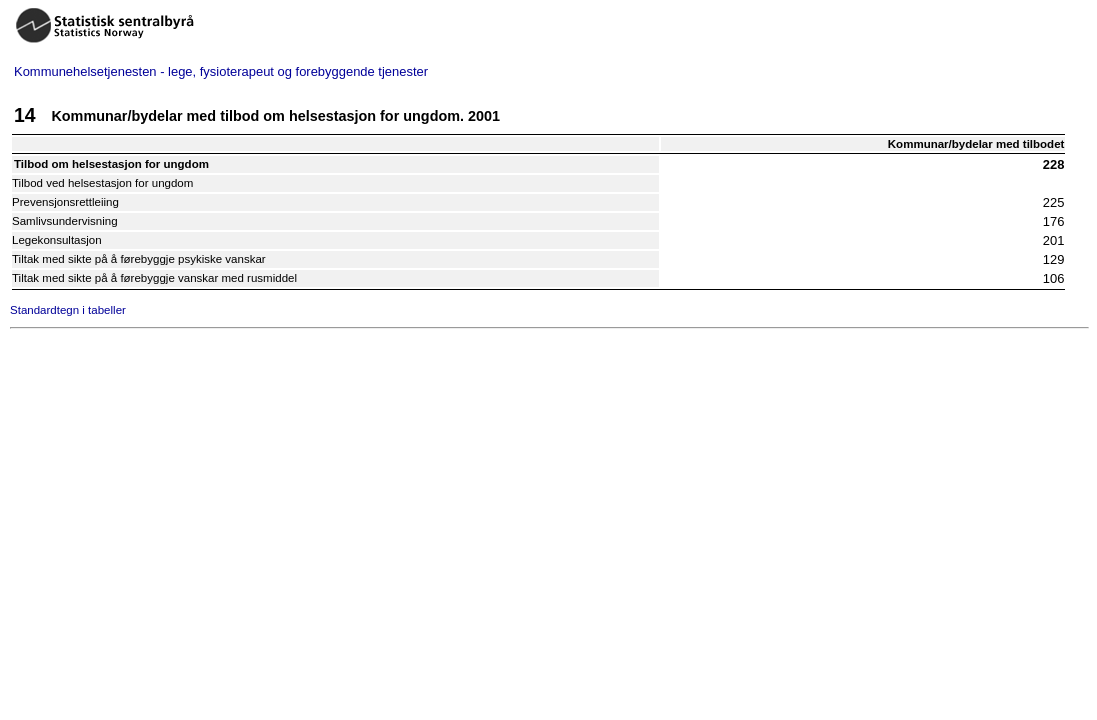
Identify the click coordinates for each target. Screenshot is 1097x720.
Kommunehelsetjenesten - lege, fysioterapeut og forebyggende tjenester (221, 71)
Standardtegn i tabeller (68, 310)
